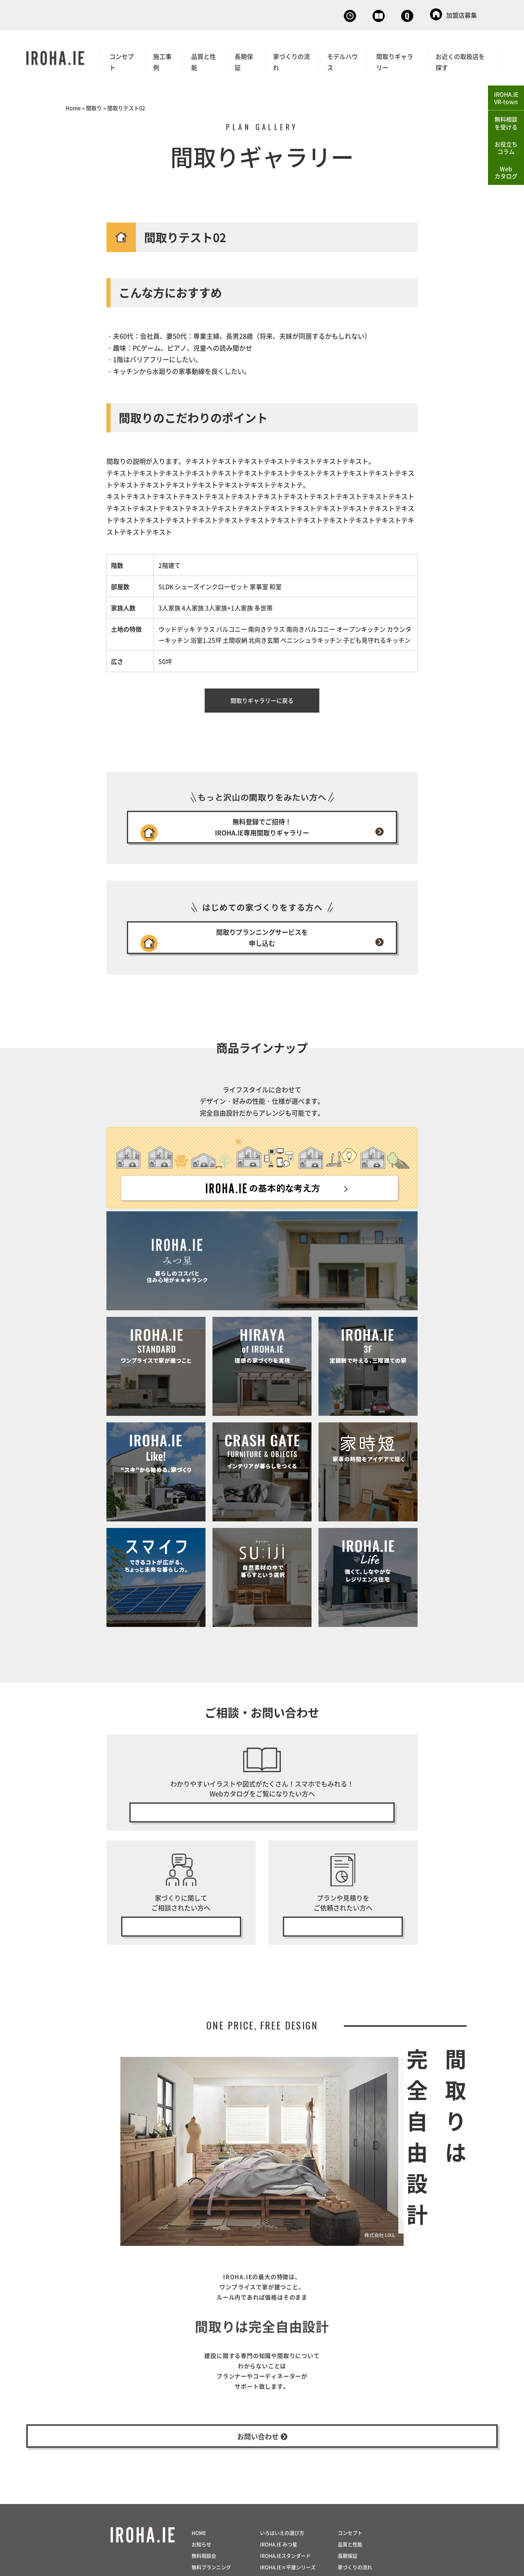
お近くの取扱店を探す (460, 60)
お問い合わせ (391, 14)
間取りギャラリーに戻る (262, 699)
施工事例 (162, 60)
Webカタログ (325, 14)
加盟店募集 (453, 14)
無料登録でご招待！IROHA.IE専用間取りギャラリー (262, 829)
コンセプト (121, 60)
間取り (94, 106)
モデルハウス (342, 60)
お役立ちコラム (506, 148)
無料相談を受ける (506, 122)
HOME (199, 2569)
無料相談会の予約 (181, 1946)
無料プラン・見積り (343, 1946)
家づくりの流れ (291, 60)
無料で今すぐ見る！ (262, 1829)
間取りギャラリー (394, 60)
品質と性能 (203, 60)
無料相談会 (263, 14)
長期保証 (244, 60)
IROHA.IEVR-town (506, 98)
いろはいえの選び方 (282, 2569)
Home (73, 106)
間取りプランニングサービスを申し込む (262, 948)
